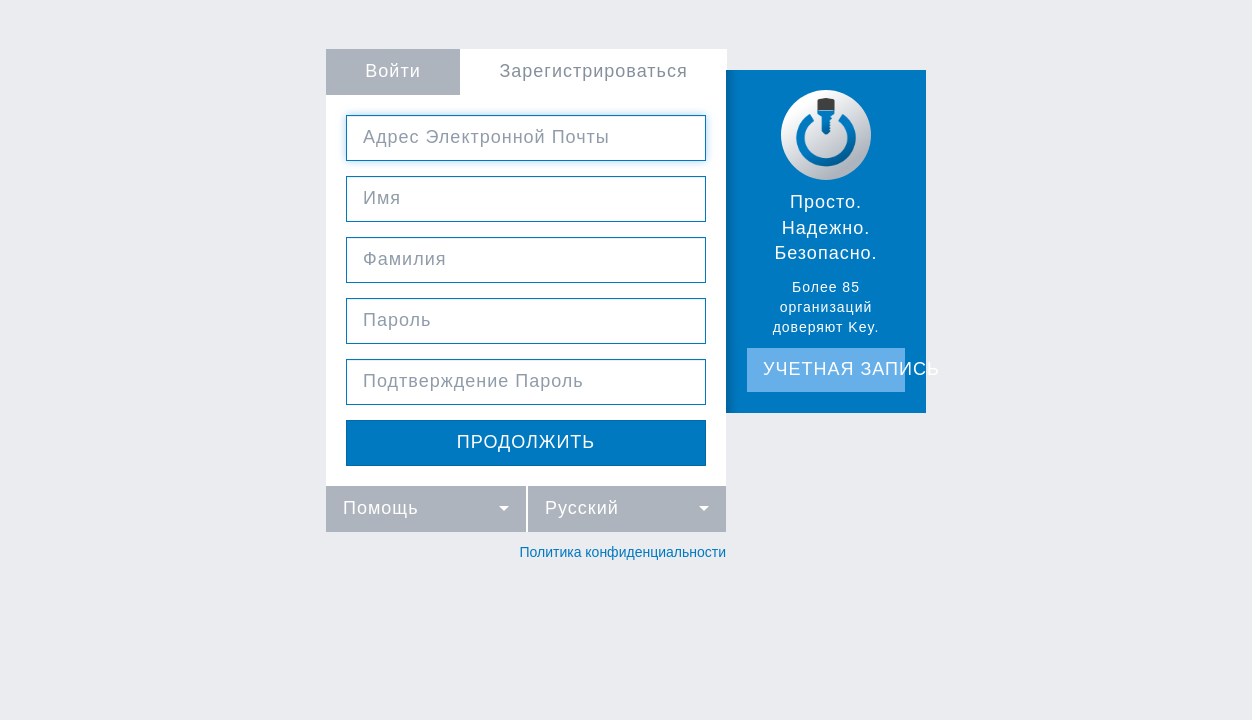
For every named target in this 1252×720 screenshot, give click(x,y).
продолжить (526, 442)
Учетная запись (834, 369)
